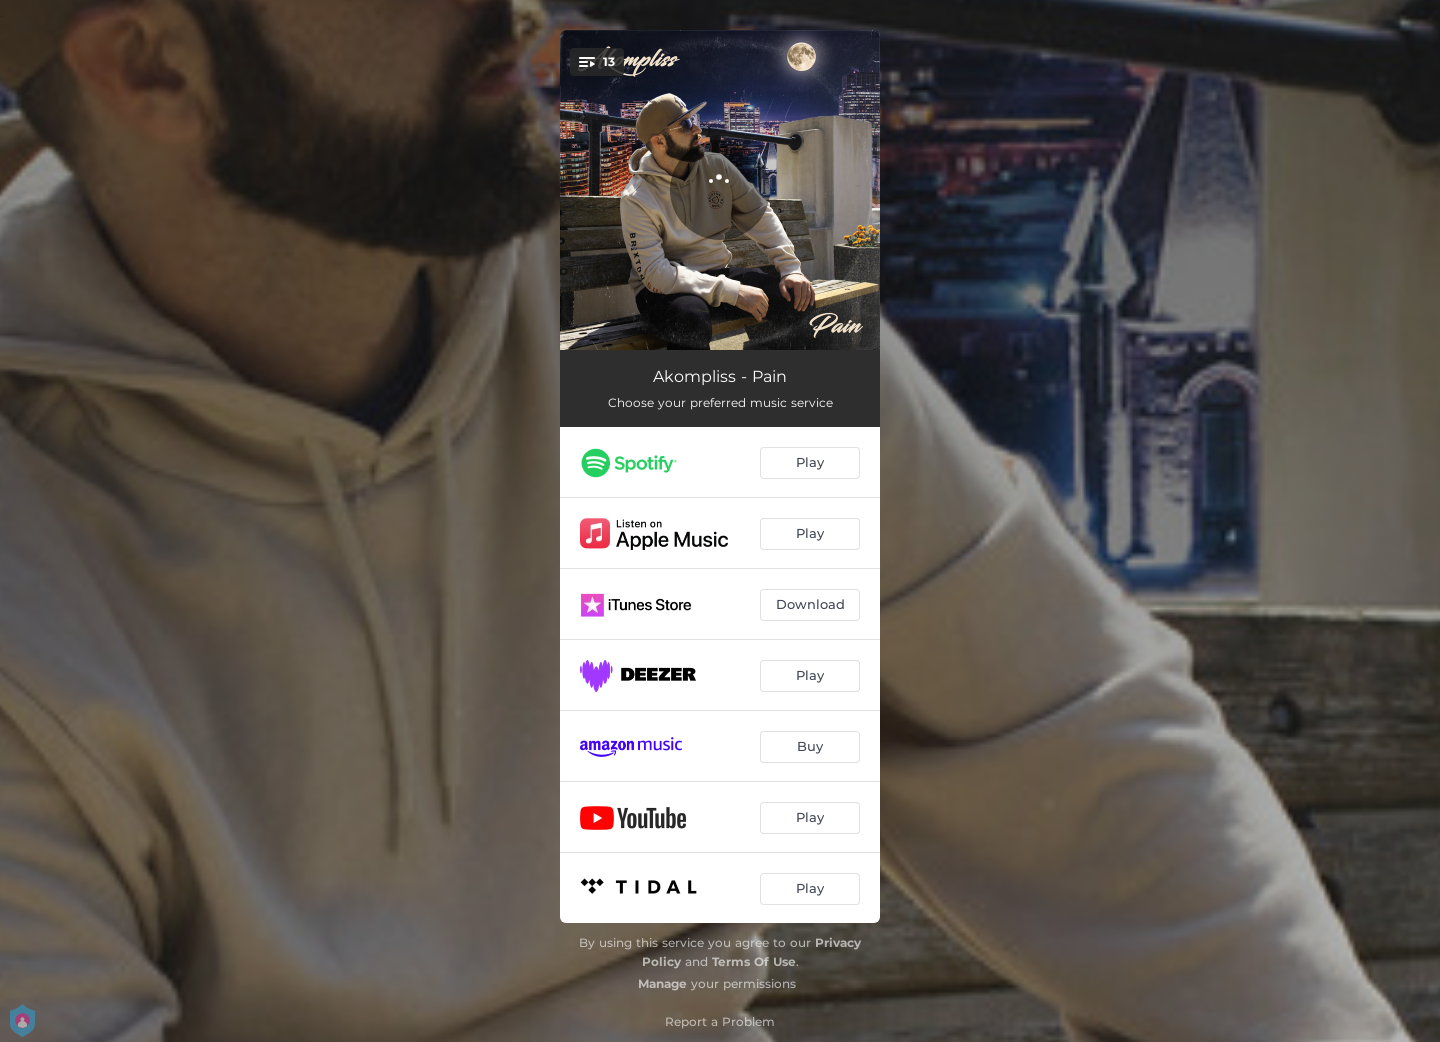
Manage (662, 983)
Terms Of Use (754, 961)
